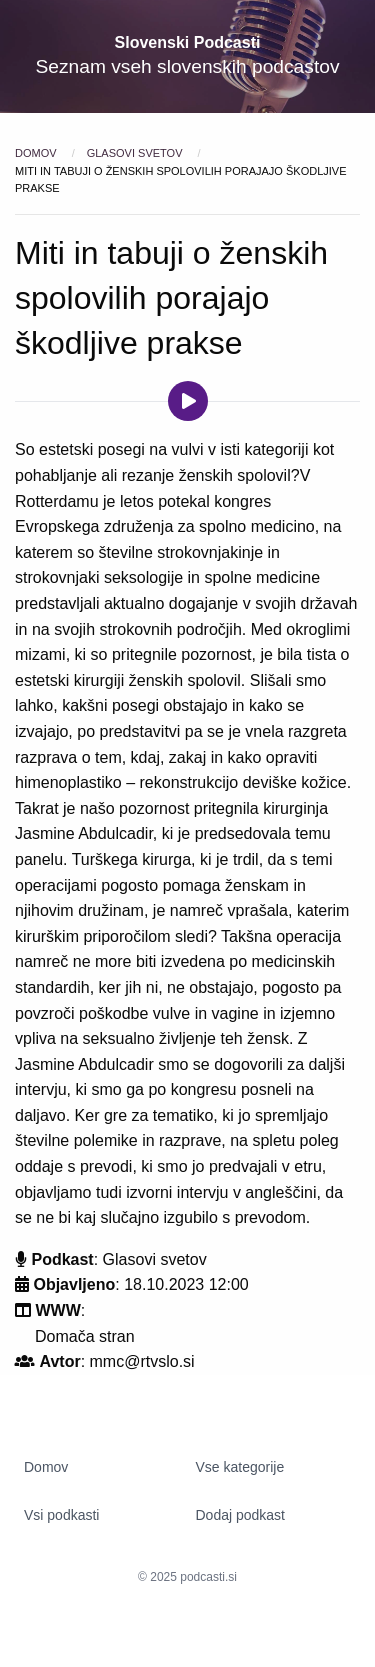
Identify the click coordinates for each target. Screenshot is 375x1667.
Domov (37, 153)
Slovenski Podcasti (188, 42)
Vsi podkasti (61, 1515)
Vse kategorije (240, 1467)
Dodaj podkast (241, 1515)
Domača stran (85, 1336)
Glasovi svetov (136, 153)
